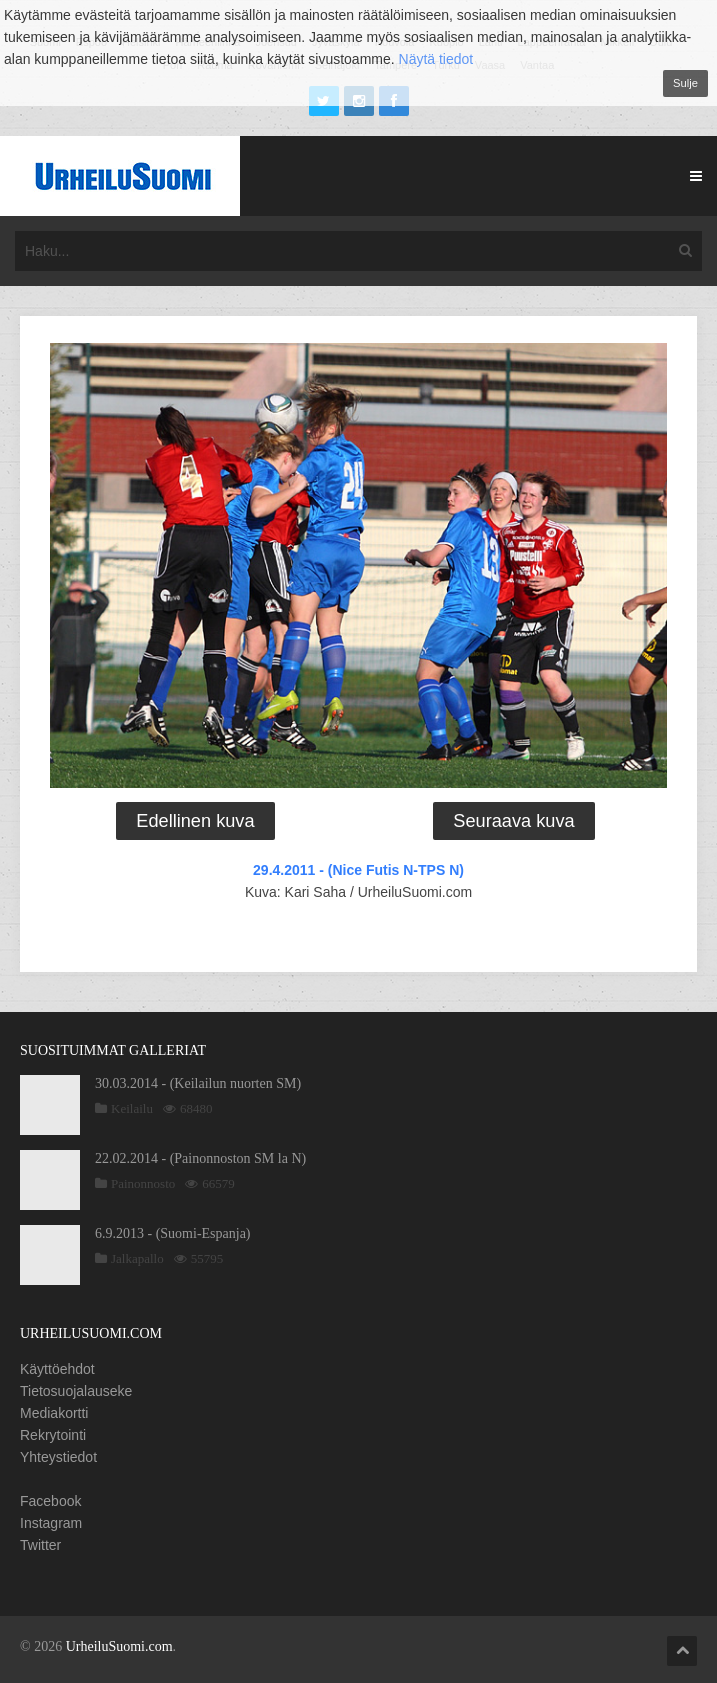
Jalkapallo (137, 1258)
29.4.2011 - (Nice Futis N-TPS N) (358, 870)
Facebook (50, 1501)
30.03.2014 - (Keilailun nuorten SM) (198, 1083)
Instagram (51, 1523)
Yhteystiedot (58, 1457)
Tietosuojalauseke (76, 1391)
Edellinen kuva (195, 821)
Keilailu (132, 1108)
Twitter (40, 1545)
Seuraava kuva (513, 821)
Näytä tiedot (436, 59)
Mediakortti (54, 1413)
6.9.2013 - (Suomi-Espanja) (173, 1233)
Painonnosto (143, 1183)
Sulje (685, 83)
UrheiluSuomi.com (119, 1646)
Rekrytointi (53, 1435)
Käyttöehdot (57, 1369)
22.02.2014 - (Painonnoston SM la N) (200, 1158)
